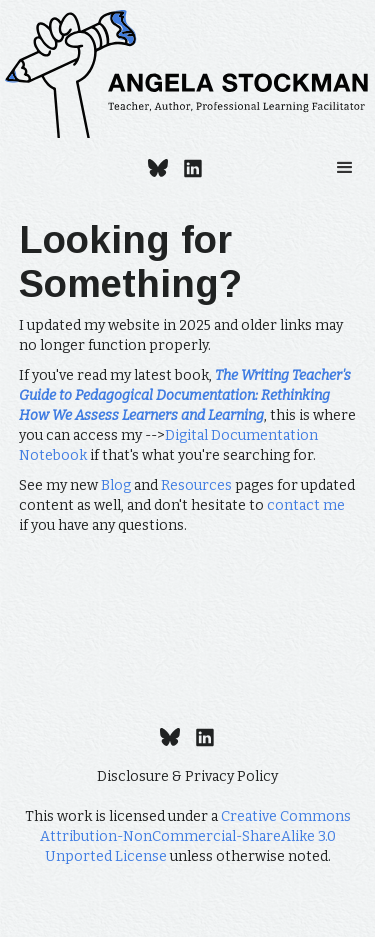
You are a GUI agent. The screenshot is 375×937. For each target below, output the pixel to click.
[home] (187, 74)
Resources (196, 485)
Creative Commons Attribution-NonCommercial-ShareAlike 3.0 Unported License (195, 836)
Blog (116, 485)
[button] (345, 168)
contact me (306, 505)
